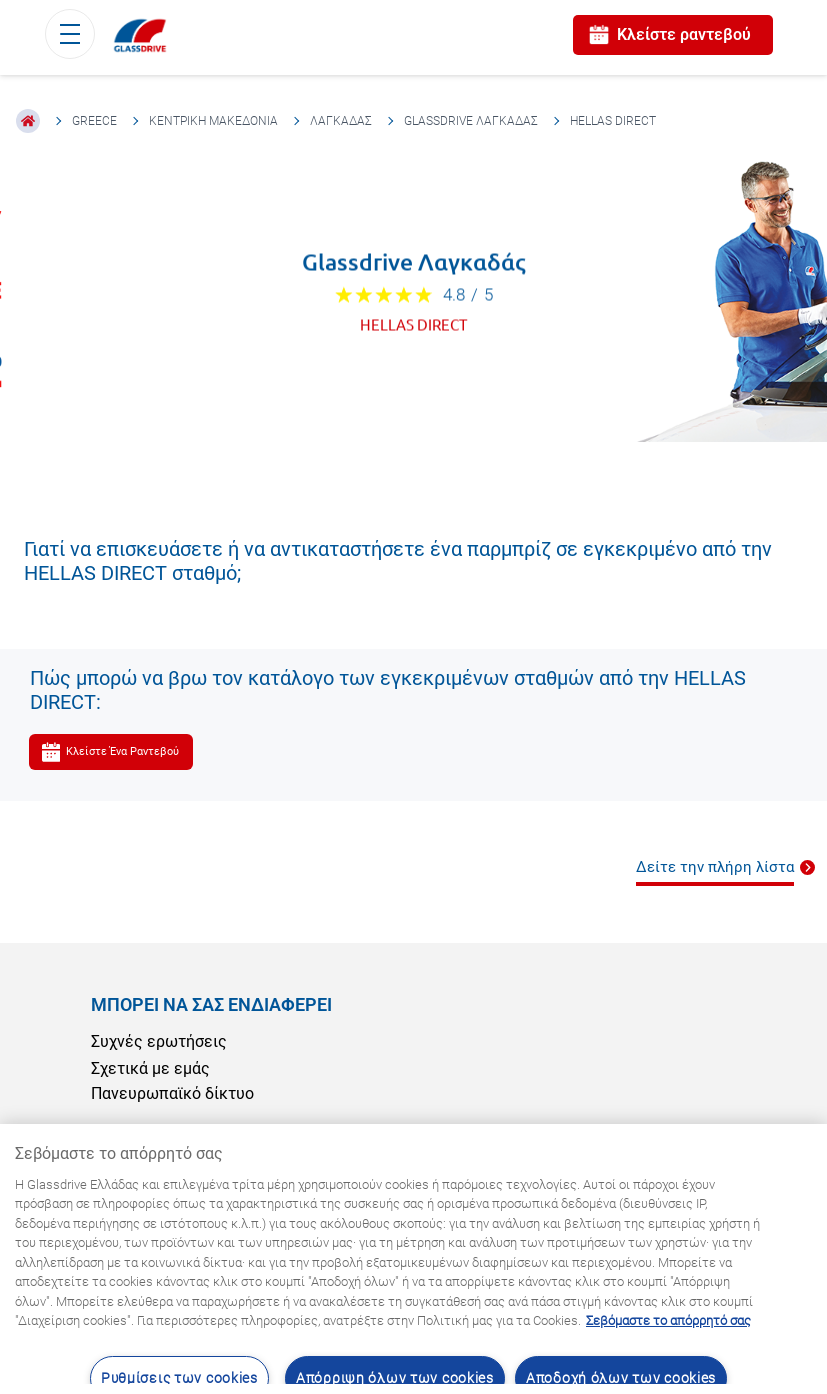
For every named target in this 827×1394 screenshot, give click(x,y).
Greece (94, 121)
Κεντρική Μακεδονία (213, 121)
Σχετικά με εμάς (150, 1068)
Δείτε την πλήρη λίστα (715, 867)
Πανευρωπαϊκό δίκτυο (172, 1093)
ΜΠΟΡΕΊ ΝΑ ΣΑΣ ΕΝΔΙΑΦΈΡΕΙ (211, 1004)
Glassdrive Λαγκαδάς (471, 121)
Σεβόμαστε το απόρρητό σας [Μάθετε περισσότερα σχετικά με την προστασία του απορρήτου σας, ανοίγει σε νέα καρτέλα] (668, 1320)
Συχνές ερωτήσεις (159, 1041)
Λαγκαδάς (341, 121)
